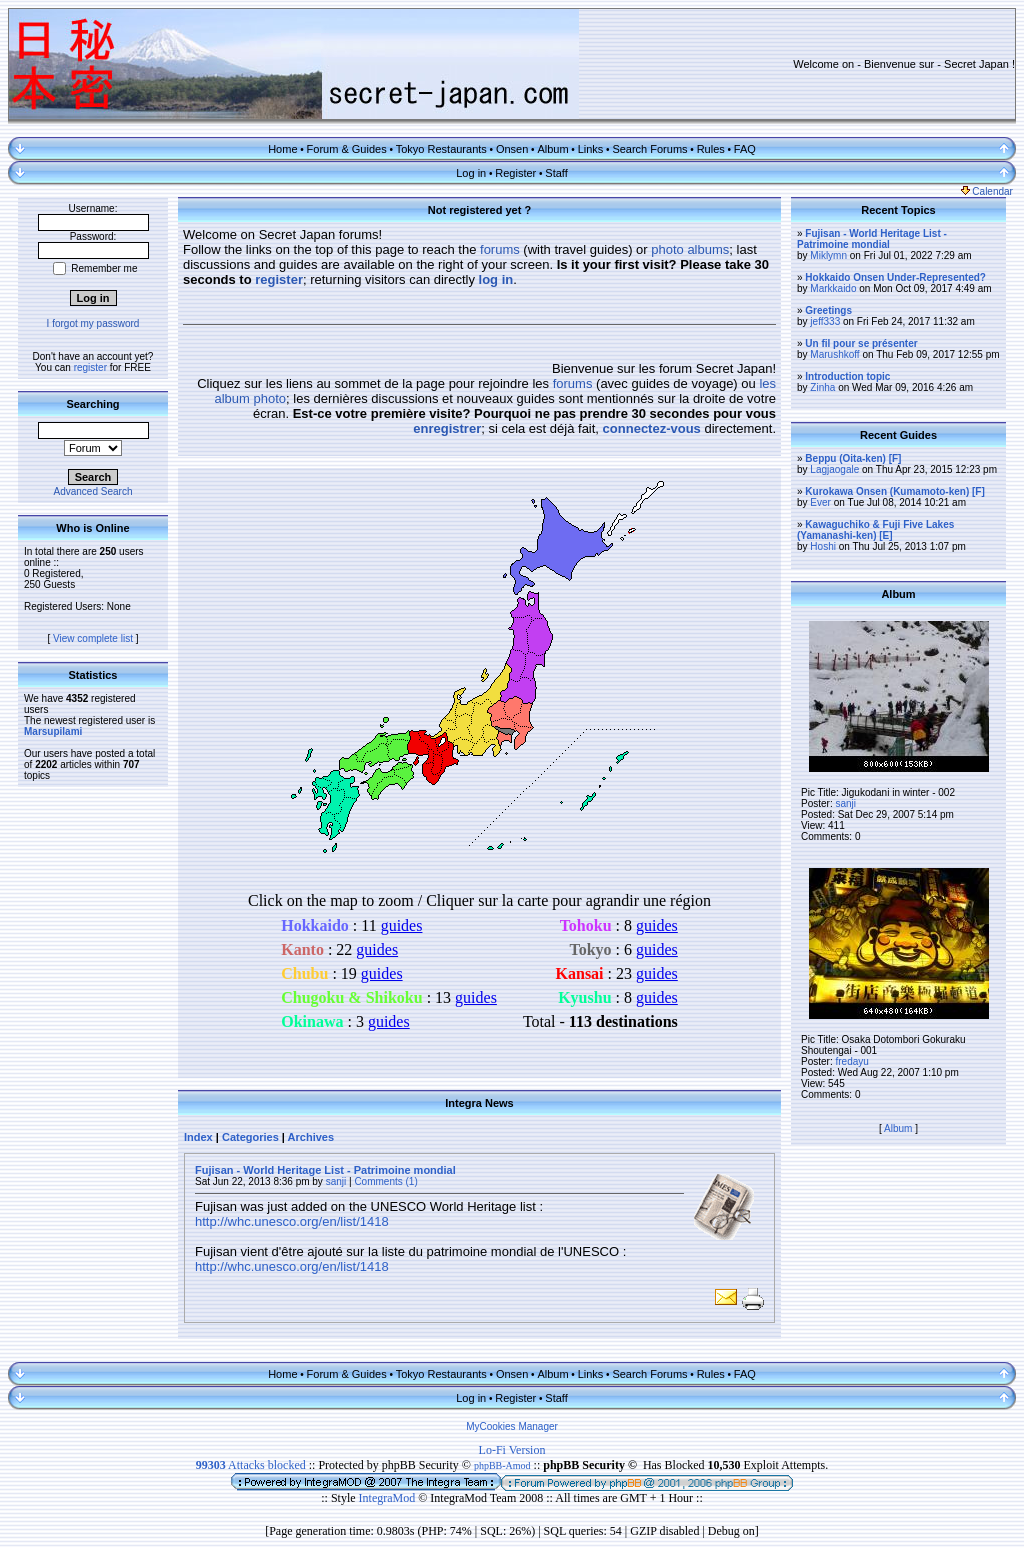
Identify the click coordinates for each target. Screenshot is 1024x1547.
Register (515, 173)
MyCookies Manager (512, 1426)
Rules (711, 149)
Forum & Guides (347, 149)
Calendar (987, 191)
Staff (556, 173)
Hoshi (823, 546)
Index (198, 1137)
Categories (250, 1137)
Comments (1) (385, 1181)
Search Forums (649, 149)
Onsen (512, 149)
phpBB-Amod (502, 1465)
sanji (336, 1181)
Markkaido (833, 288)
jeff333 (825, 321)
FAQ (745, 149)
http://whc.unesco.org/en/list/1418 (292, 1221)
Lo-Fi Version (512, 1450)
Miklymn (828, 255)
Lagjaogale (834, 469)
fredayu (851, 1061)
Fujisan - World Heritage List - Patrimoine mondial (325, 1170)
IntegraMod (389, 1498)
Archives (311, 1137)
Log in (471, 173)
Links (591, 149)
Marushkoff (834, 354)
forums (500, 249)
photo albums (690, 249)
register (90, 367)
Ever (820, 502)
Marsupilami (53, 731)
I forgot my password (93, 323)
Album (552, 149)
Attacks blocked (251, 1465)
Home (282, 149)
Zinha (822, 387)
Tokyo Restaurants (441, 149)
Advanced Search (93, 491)
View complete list (93, 638)
